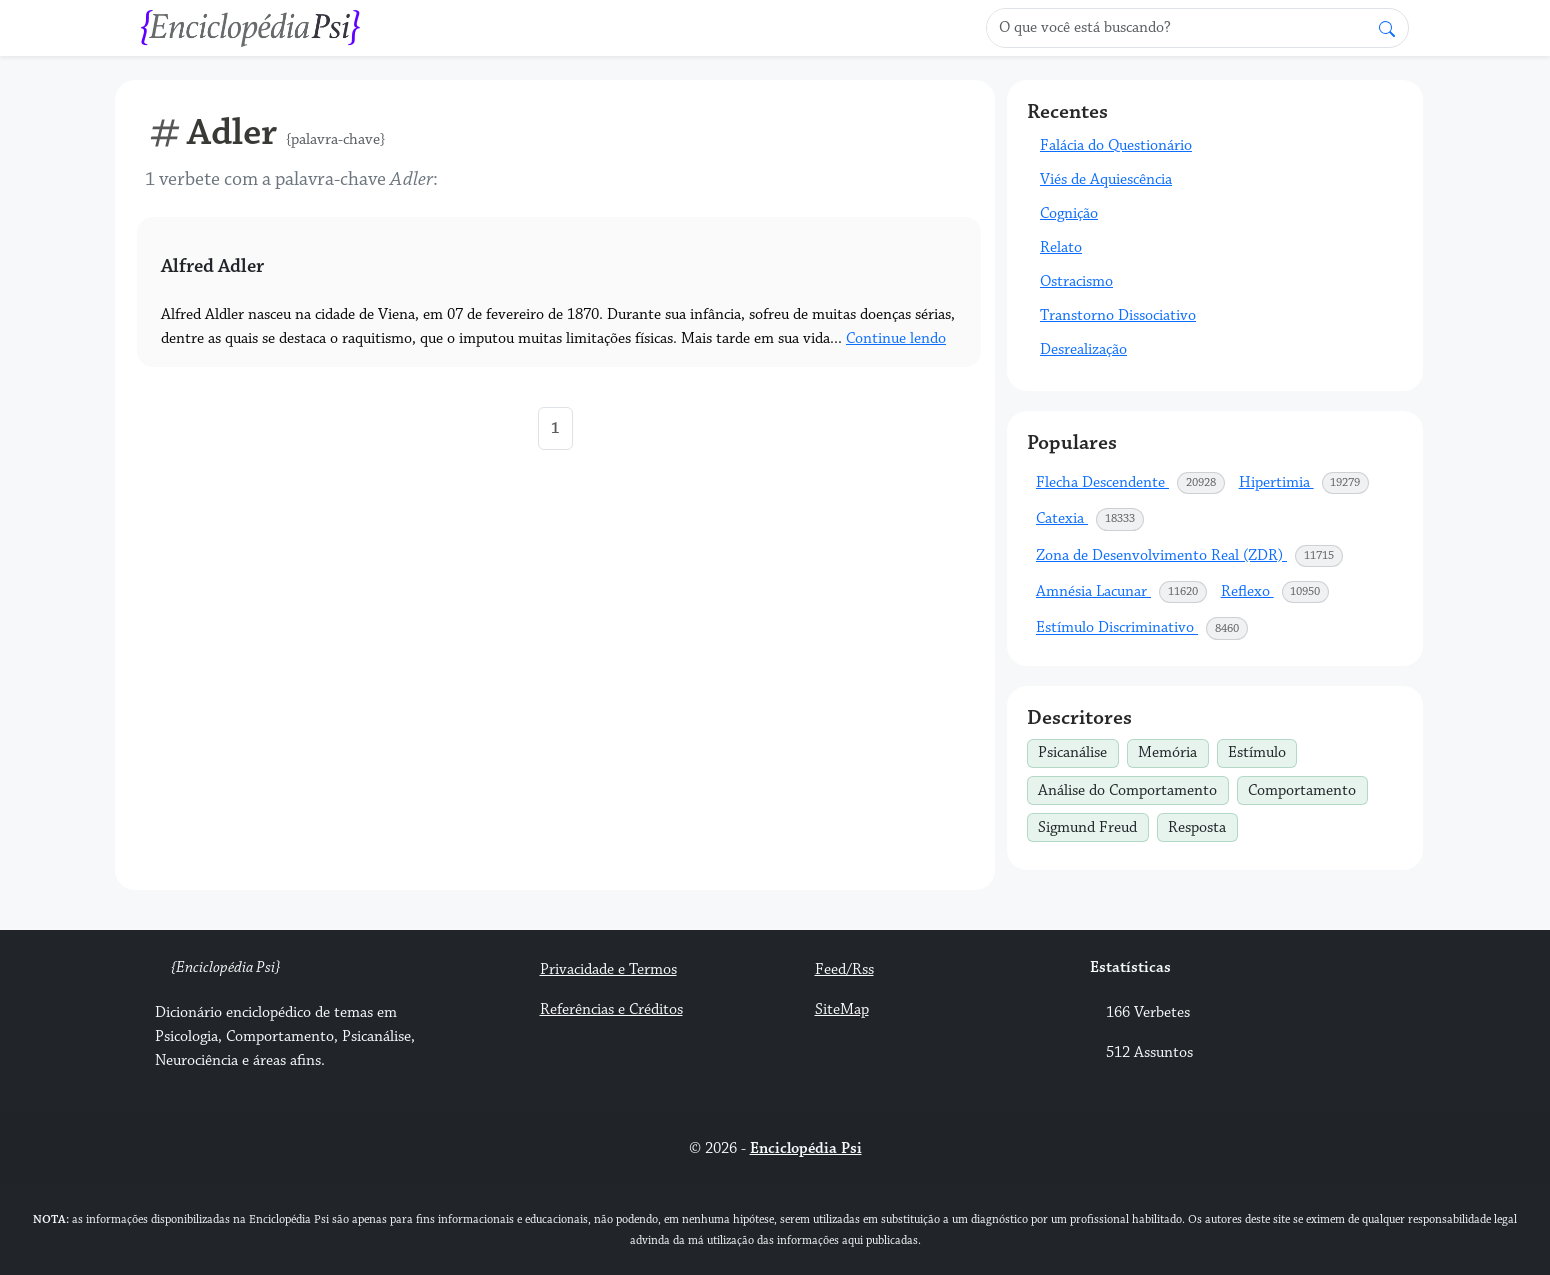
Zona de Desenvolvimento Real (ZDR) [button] (1190, 556)
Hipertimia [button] (1305, 483)
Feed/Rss (844, 969)
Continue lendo (896, 338)
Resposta (1202, 825)
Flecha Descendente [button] (1131, 483)
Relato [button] (1061, 247)
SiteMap (842, 1009)
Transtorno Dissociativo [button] (1118, 315)
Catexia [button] (1090, 519)
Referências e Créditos (611, 1009)
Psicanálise (1078, 751)
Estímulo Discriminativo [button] (1142, 628)
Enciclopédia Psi (806, 1148)
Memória (1173, 751)
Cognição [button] (1069, 213)
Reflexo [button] (1276, 592)
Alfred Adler (212, 266)
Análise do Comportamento (1133, 788)
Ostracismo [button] (1076, 281)
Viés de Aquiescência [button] (1106, 179)
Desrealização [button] (1083, 349)
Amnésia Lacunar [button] (1122, 592)
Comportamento (1307, 788)
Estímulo (1262, 751)
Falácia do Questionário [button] (1116, 145)
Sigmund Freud (1093, 825)
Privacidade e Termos (608, 969)
